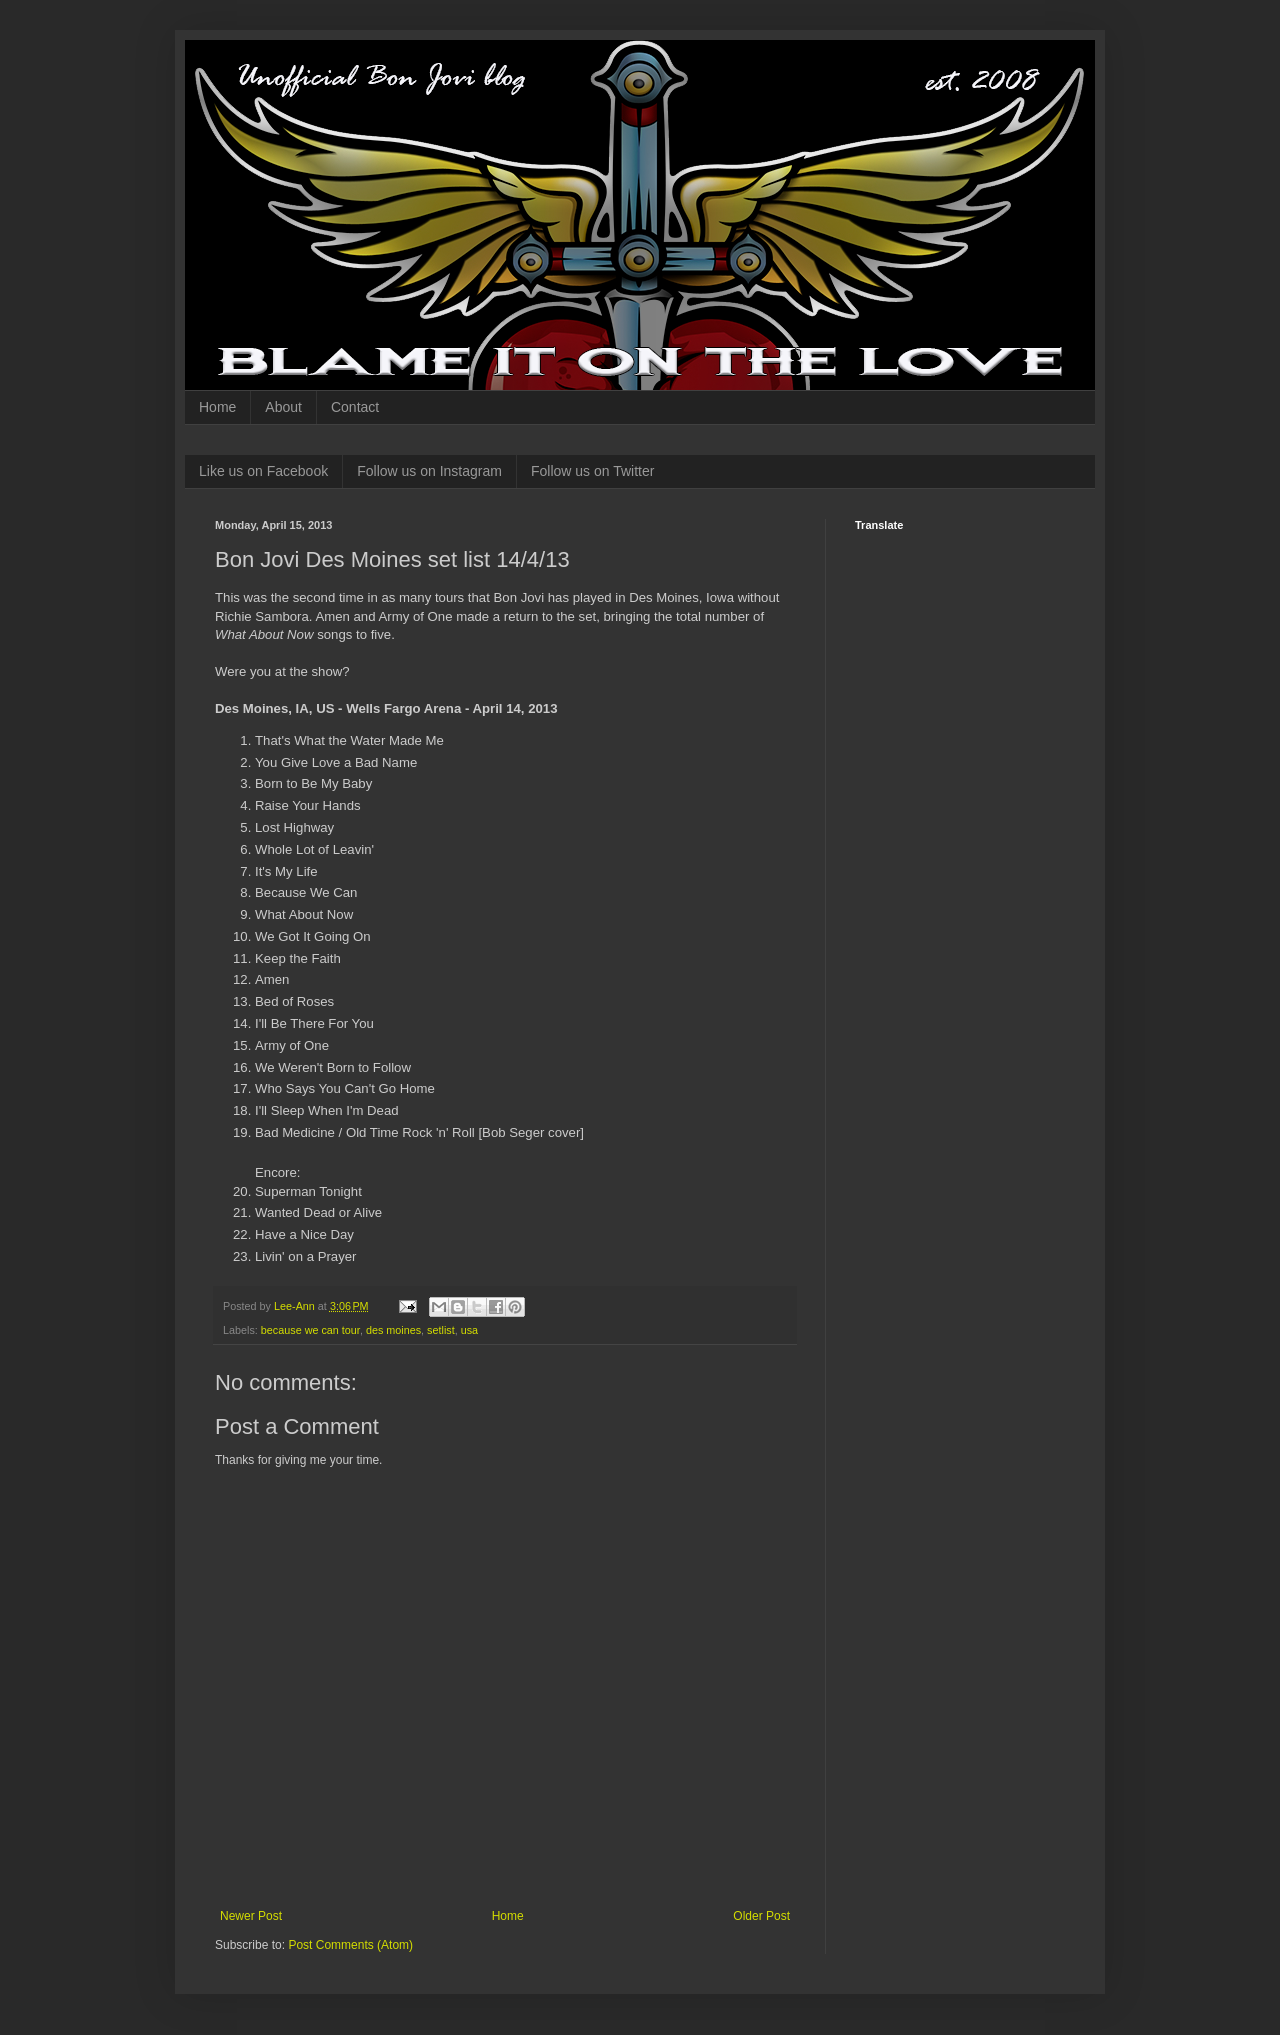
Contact (355, 407)
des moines (393, 1330)
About (283, 407)
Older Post (761, 1916)
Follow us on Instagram (429, 471)
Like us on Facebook (263, 471)
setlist (441, 1330)
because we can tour (310, 1330)
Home (217, 407)
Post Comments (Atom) (350, 1945)
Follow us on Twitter (592, 471)
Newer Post (251, 1916)
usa (469, 1330)
